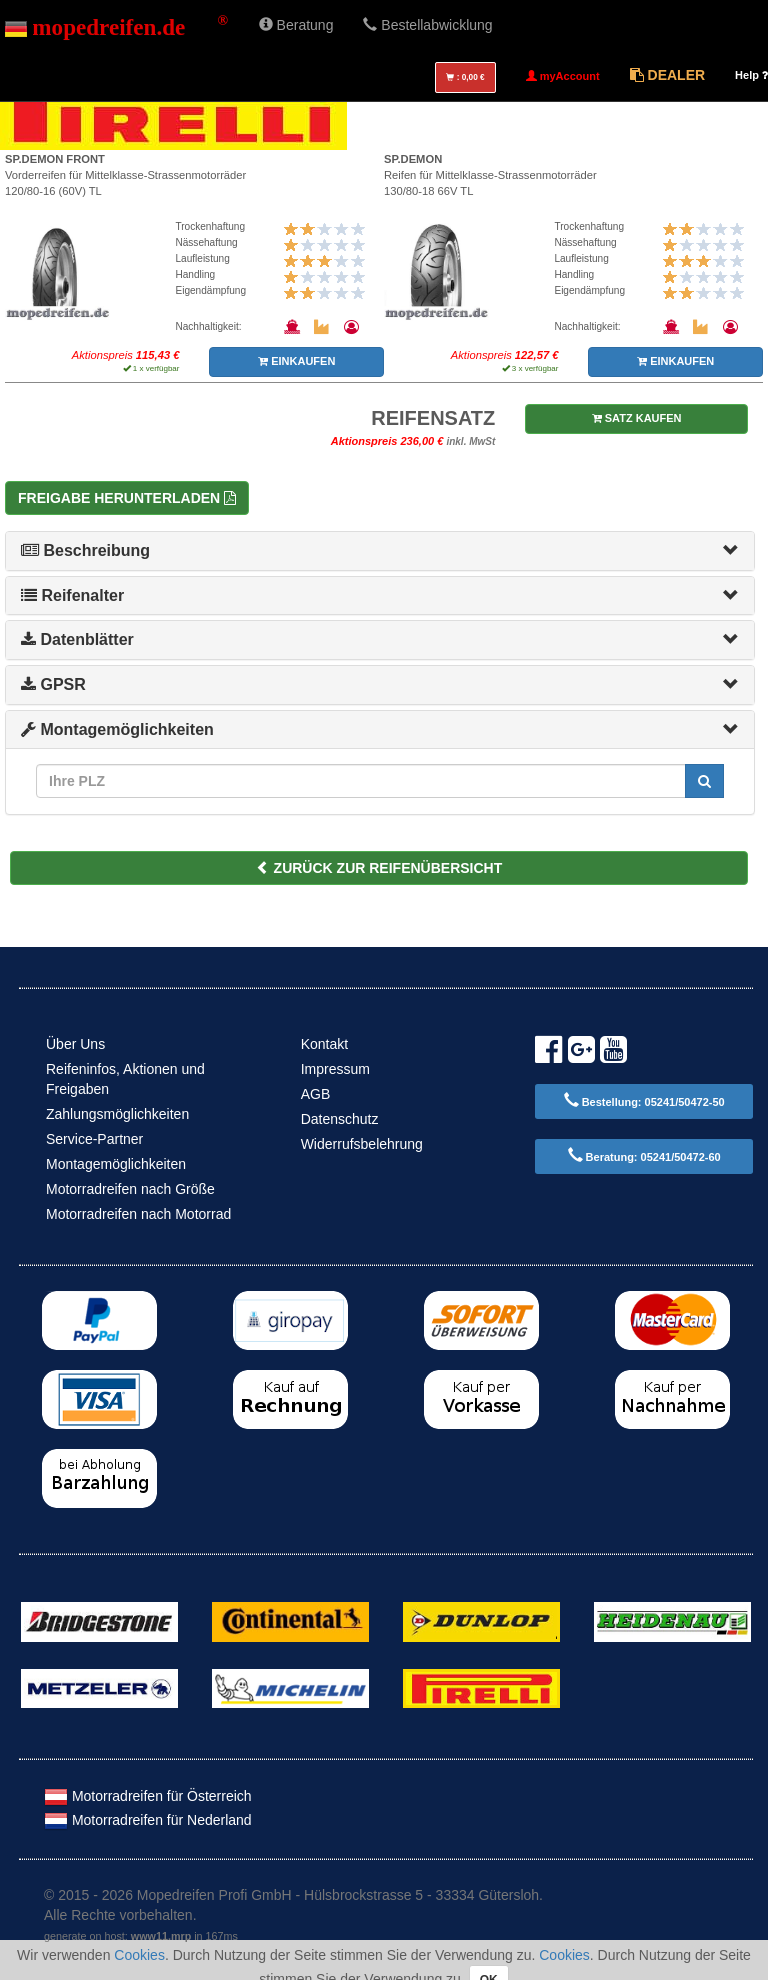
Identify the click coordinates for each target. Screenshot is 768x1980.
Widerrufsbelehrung (362, 1144)
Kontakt (324, 1044)
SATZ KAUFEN (637, 418)
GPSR (53, 684)
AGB (316, 1094)
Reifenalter (72, 595)
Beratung (296, 25)
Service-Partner (94, 1139)
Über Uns (75, 1044)
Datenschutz (340, 1119)
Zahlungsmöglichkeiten (117, 1114)
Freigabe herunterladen (127, 498)
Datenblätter (77, 639)
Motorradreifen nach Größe (130, 1189)
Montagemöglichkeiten (117, 729)
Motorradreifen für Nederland (148, 1820)
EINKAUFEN (296, 361)
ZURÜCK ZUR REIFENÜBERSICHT (379, 868)
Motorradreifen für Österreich (148, 1796)
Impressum (335, 1069)
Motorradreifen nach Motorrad (138, 1214)
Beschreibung (85, 550)
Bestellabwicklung (427, 25)
